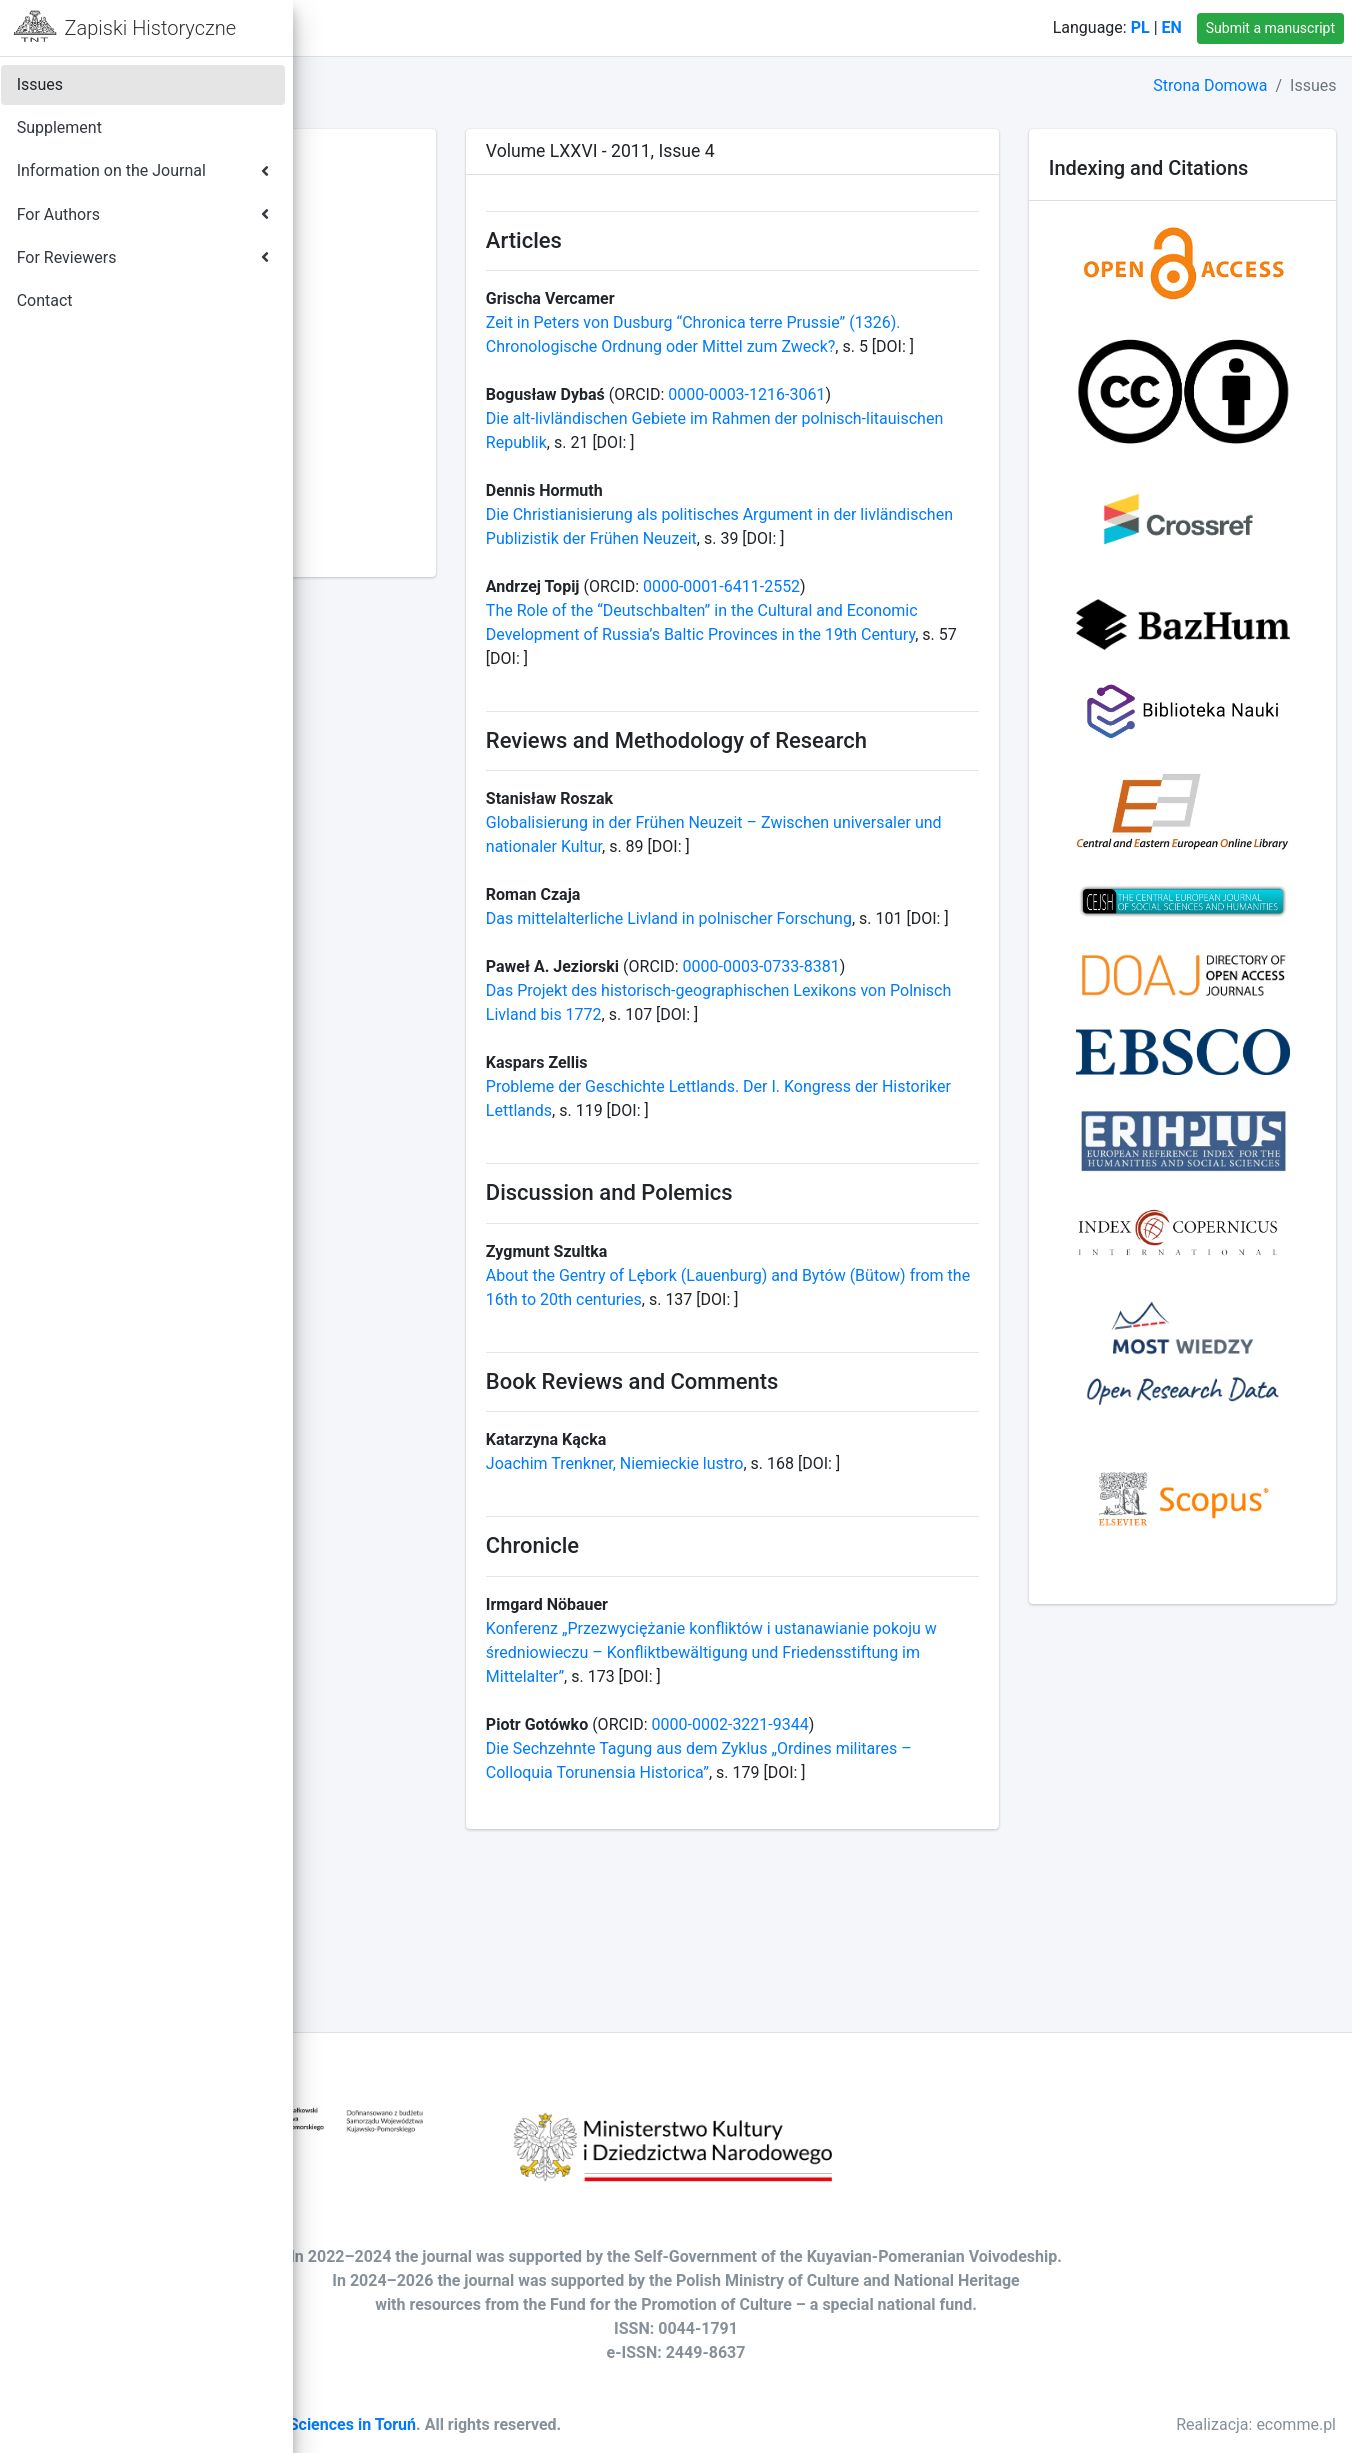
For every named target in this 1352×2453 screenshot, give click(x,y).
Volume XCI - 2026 (401, 160)
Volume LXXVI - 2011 (411, 520)
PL (1140, 27)
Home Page (411, 27)
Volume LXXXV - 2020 (413, 304)
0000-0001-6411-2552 (921, 634)
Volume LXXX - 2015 (408, 424)
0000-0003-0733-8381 (961, 1065)
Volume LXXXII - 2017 (413, 376)
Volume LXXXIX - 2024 (416, 208)
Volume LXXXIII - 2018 (415, 352)
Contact (513, 27)
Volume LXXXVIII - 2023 (420, 232)
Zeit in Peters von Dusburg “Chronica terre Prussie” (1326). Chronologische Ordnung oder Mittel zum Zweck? (865, 346)
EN (1172, 27)
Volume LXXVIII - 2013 (415, 472)
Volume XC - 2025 (399, 184)
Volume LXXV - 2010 (408, 544)
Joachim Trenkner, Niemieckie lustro (815, 1610)
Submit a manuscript (1270, 28)
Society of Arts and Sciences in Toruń (581, 2424)
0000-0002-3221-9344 (930, 1894)
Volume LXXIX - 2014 (411, 448)
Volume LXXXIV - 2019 (416, 328)
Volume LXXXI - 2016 (411, 400)
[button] (331, 28)
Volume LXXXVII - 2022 (418, 256)
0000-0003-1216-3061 (946, 418)
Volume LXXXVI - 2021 (416, 280)
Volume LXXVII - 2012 (413, 496)
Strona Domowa (1210, 85)
